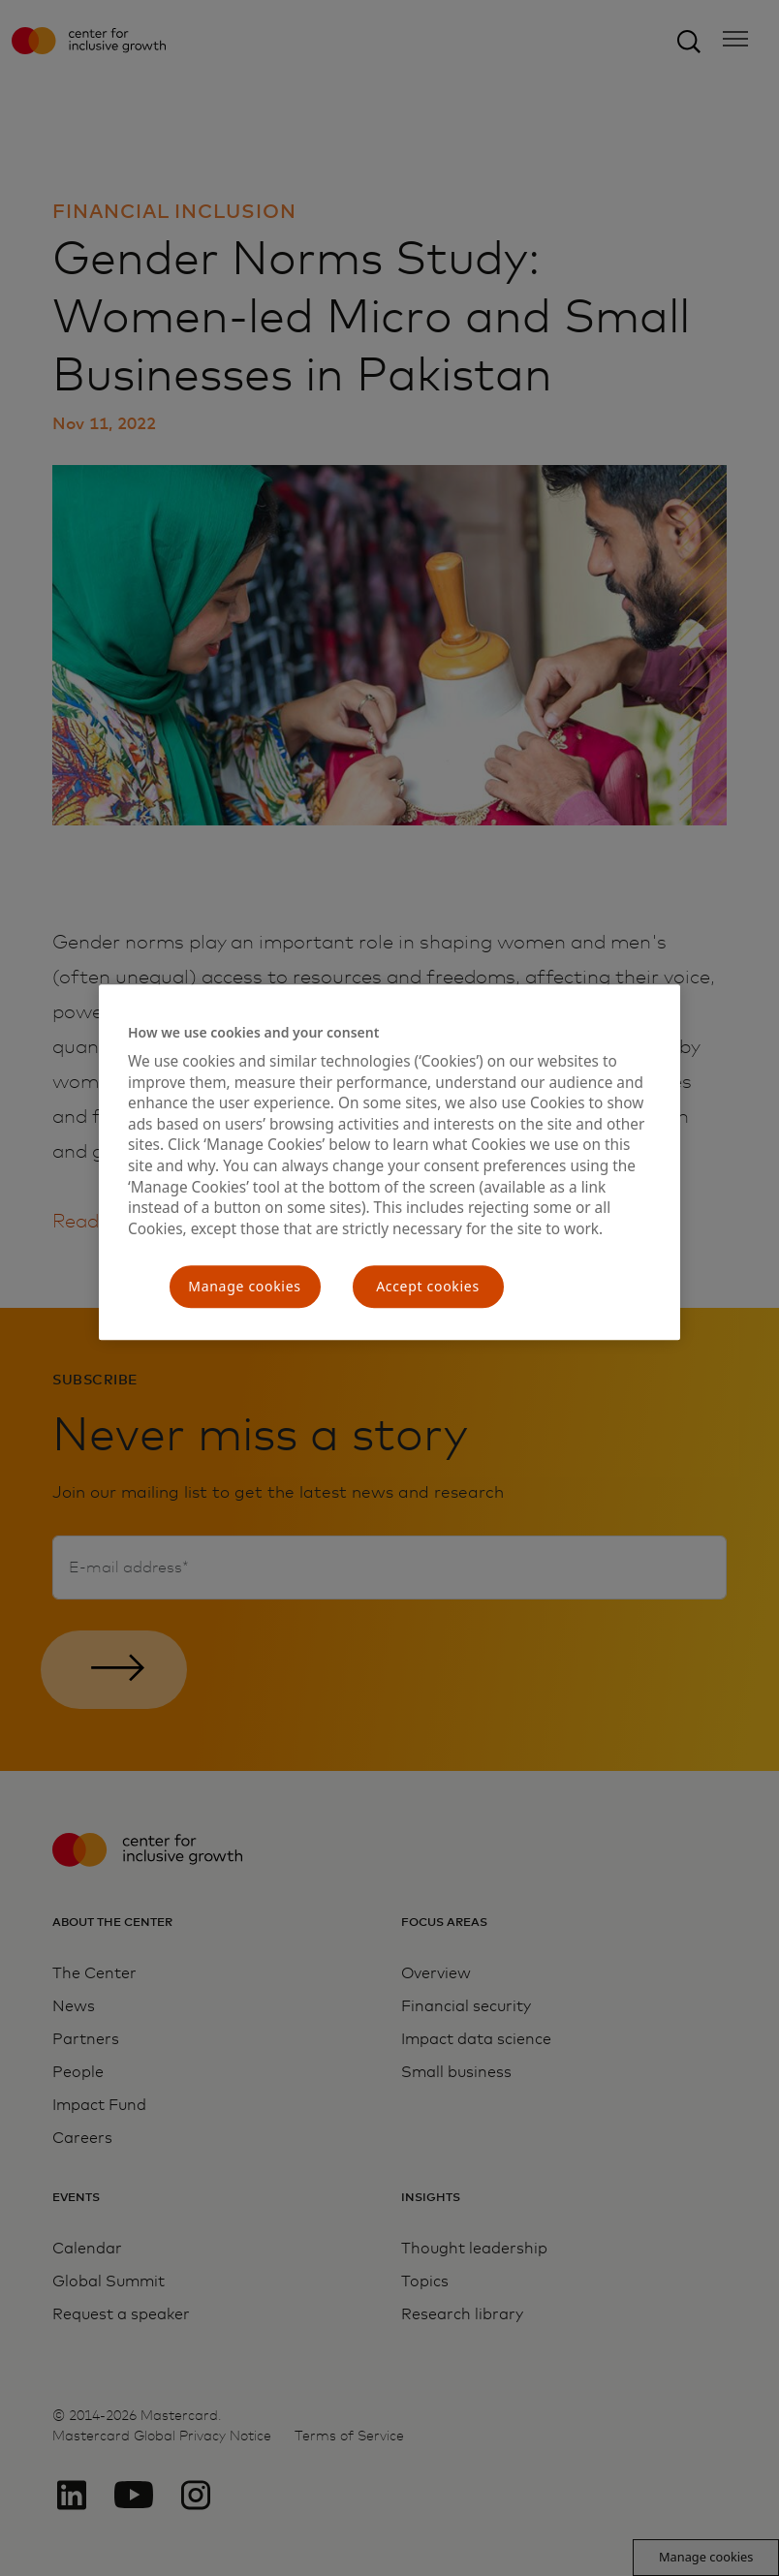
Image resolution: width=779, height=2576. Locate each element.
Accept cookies (428, 1287)
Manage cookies (244, 1287)
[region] (389, 1162)
